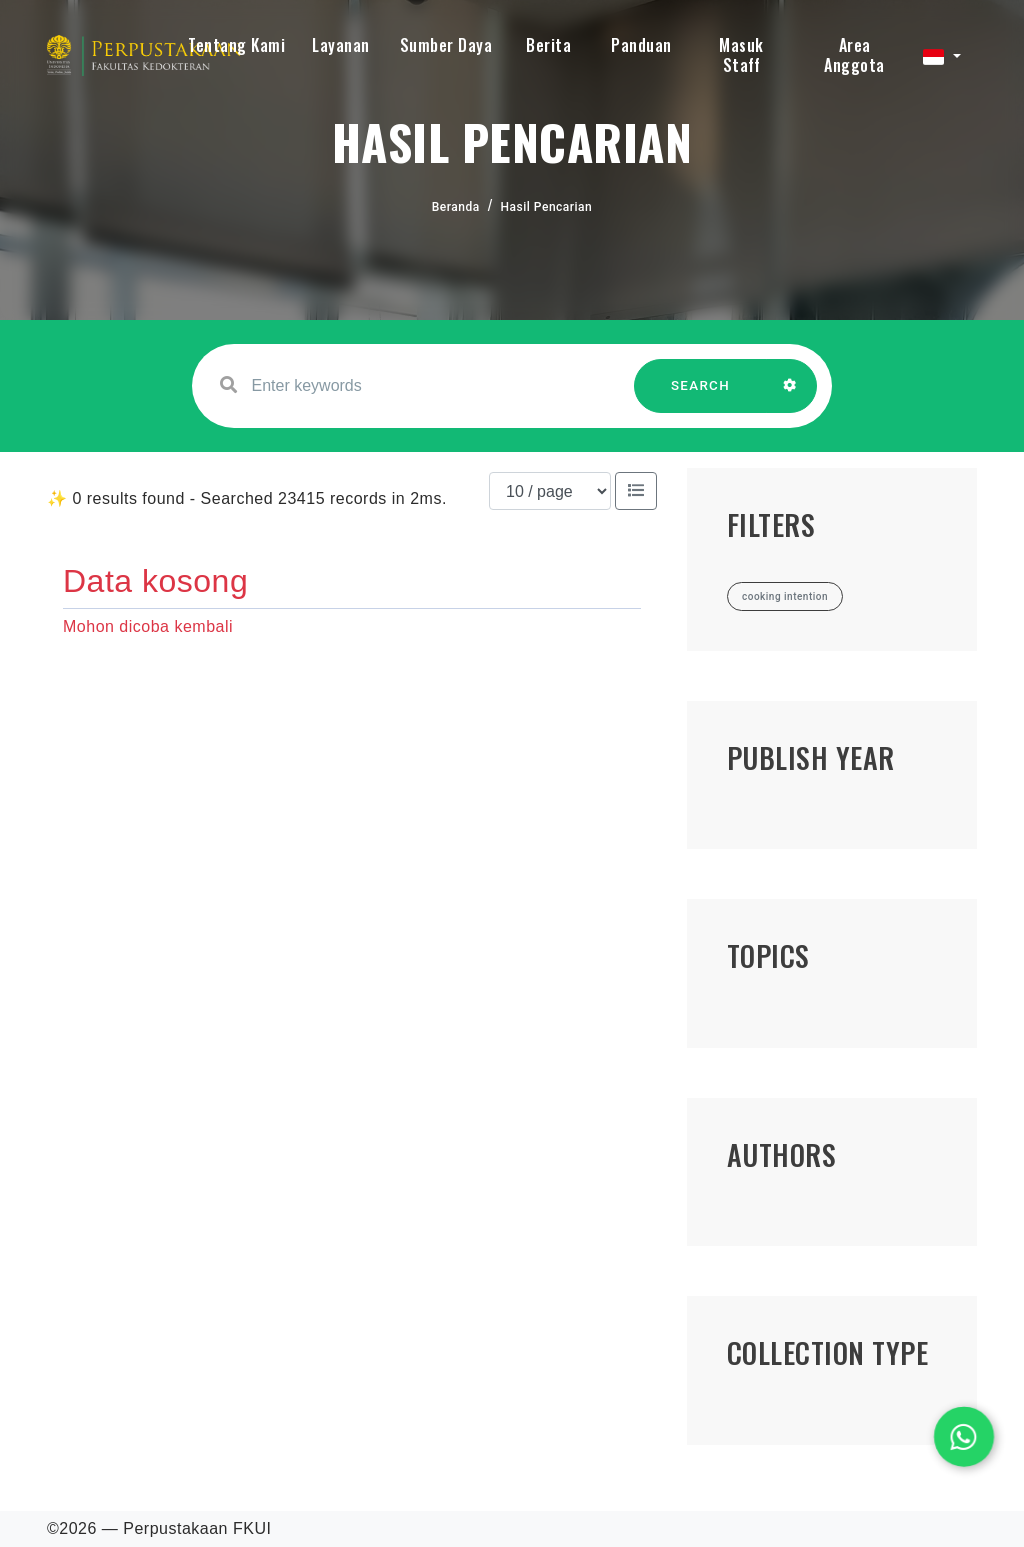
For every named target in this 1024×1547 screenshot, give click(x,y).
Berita (548, 45)
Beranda (456, 207)
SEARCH (701, 395)
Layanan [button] (341, 45)
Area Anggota (854, 55)
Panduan (641, 45)
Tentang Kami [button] (236, 45)
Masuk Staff (741, 55)
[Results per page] (550, 491)
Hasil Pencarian (547, 207)
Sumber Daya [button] (446, 45)
